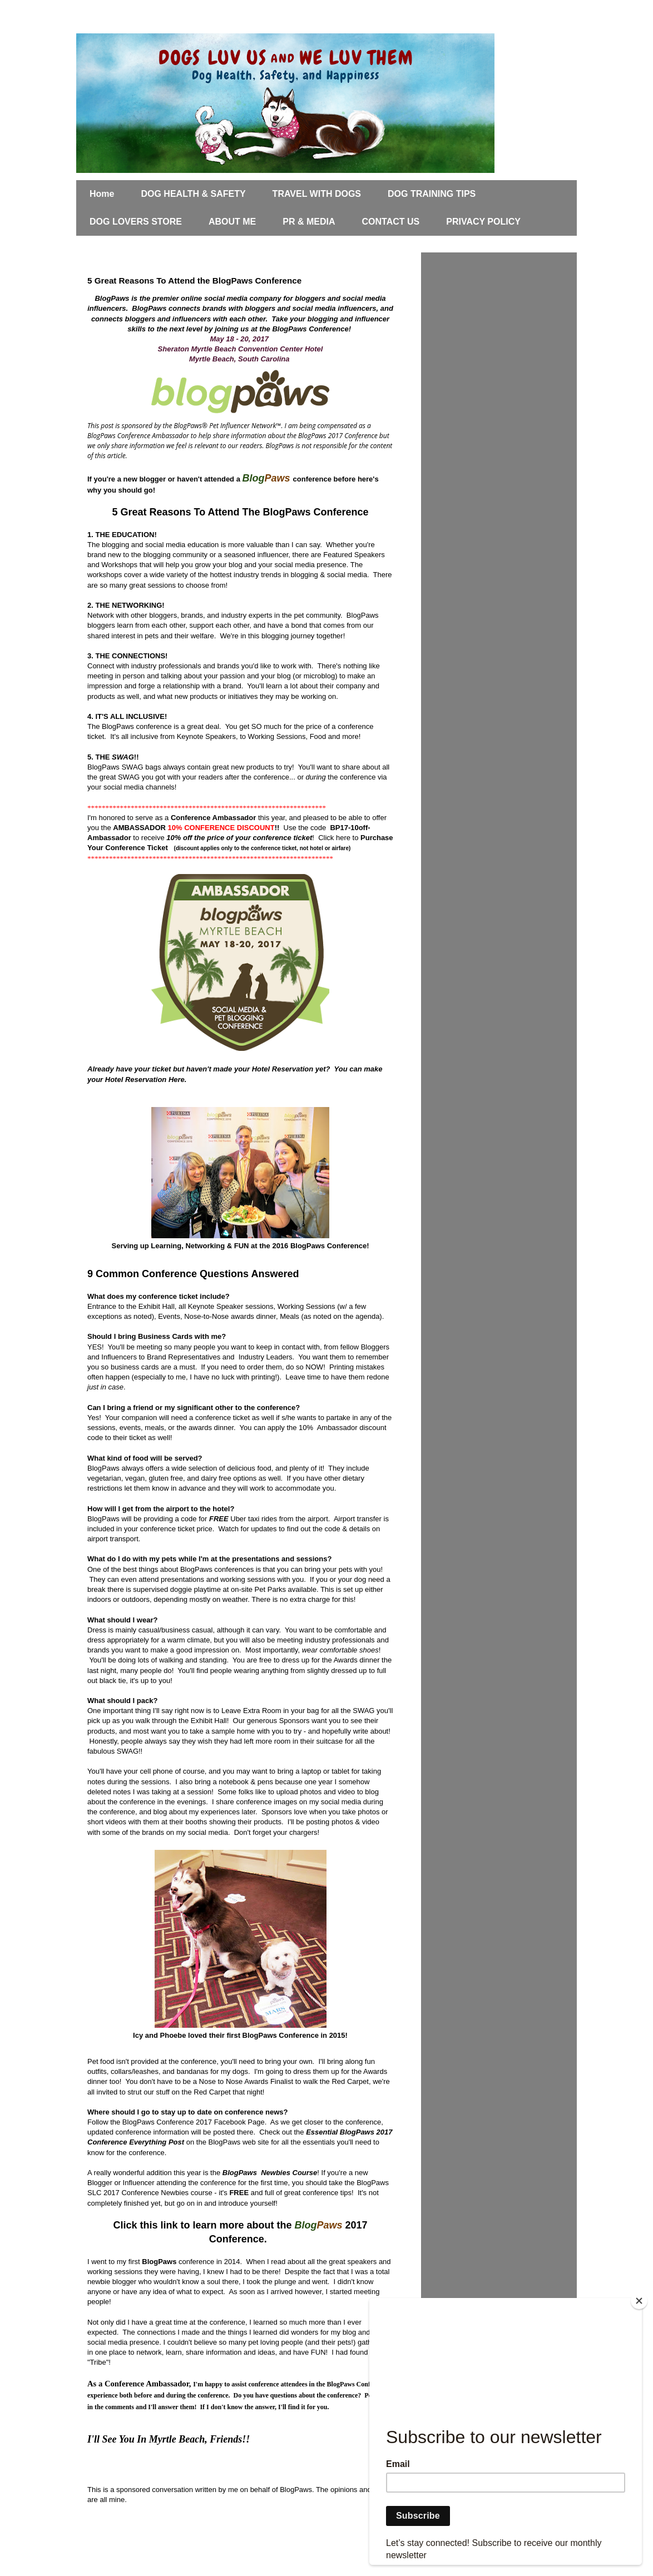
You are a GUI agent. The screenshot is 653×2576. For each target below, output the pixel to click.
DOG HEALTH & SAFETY (193, 193)
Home (102, 193)
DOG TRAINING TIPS (432, 193)
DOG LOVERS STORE (136, 221)
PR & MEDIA (309, 221)
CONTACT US (391, 221)
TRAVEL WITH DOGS (317, 193)
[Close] (639, 2300)
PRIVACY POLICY (483, 221)
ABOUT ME (232, 221)
